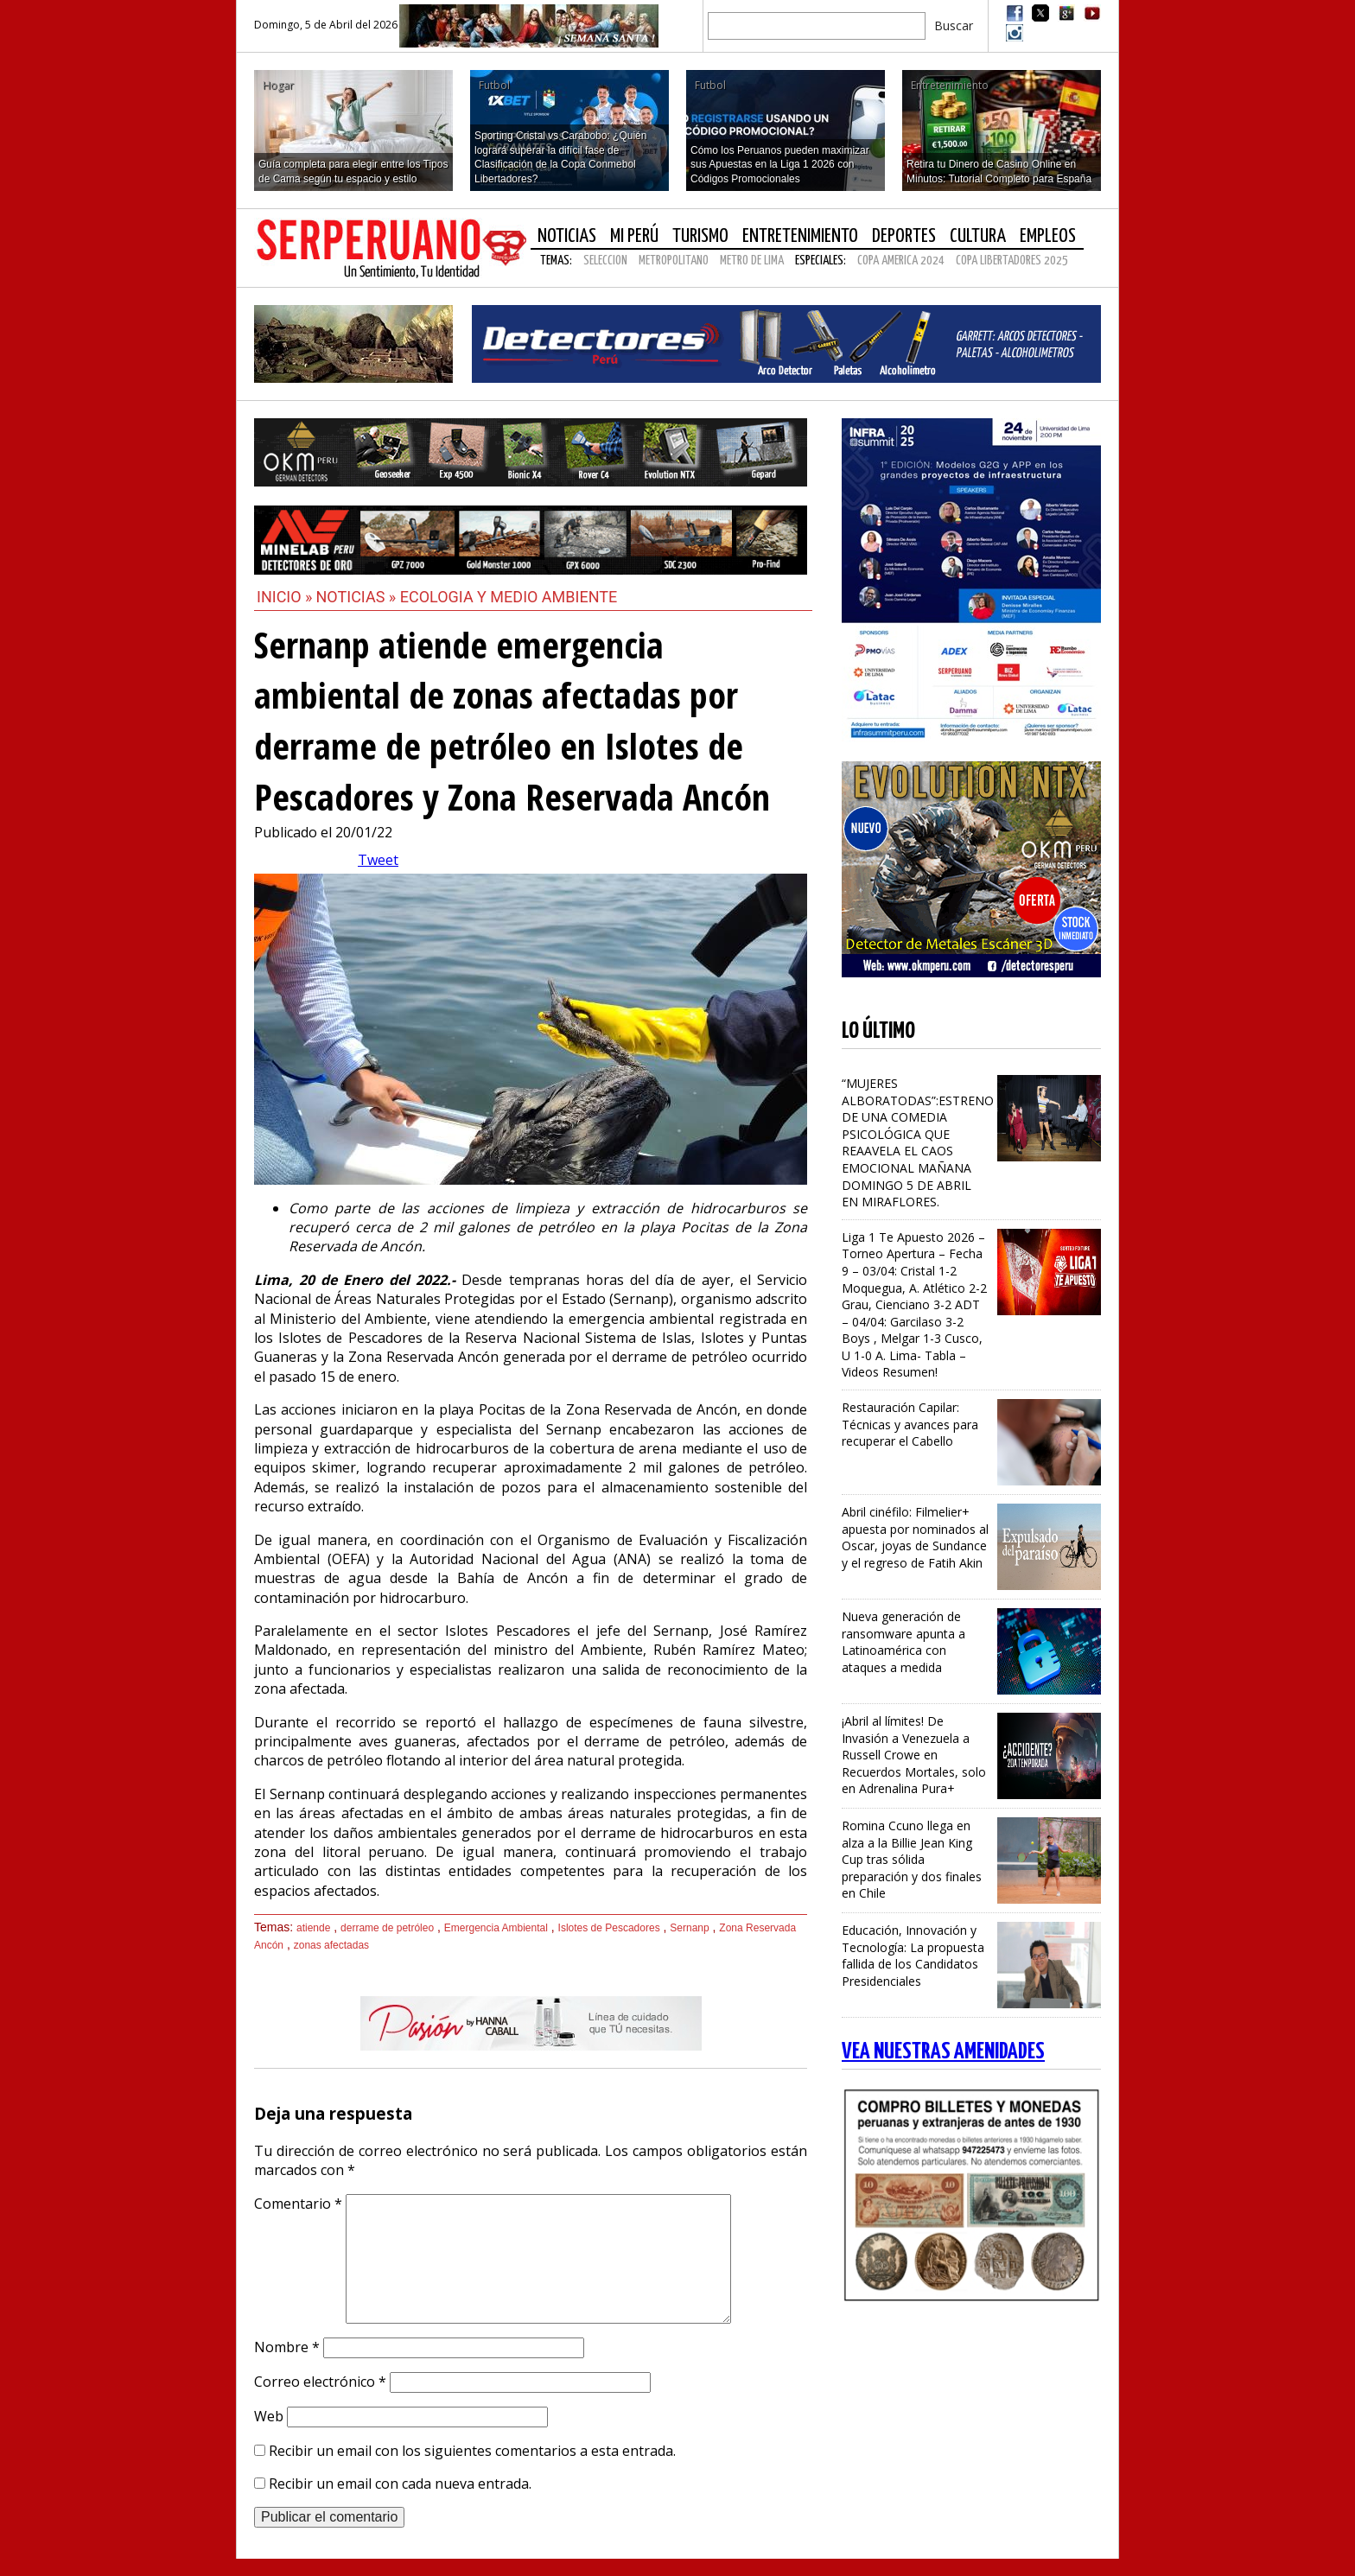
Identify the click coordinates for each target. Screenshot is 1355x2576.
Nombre (287, 2347)
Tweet (378, 859)
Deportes (904, 236)
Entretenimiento (800, 236)
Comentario (298, 2203)
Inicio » (285, 597)
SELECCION (605, 260)
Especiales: (820, 260)
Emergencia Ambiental (496, 1928)
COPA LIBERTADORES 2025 (1012, 260)
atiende (313, 1928)
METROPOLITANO (674, 260)
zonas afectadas (331, 1945)
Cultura (978, 236)
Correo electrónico (320, 2381)
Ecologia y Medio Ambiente (509, 597)
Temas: (556, 260)
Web (268, 2416)
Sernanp (689, 1928)
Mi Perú (634, 236)
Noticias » (358, 597)
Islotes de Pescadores (609, 1928)
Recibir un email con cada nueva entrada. (400, 2483)
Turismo (700, 236)
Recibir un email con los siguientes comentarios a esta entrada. (472, 2450)
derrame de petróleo (387, 1928)
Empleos (1048, 236)
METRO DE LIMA (752, 260)
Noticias (567, 236)
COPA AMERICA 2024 (901, 260)
